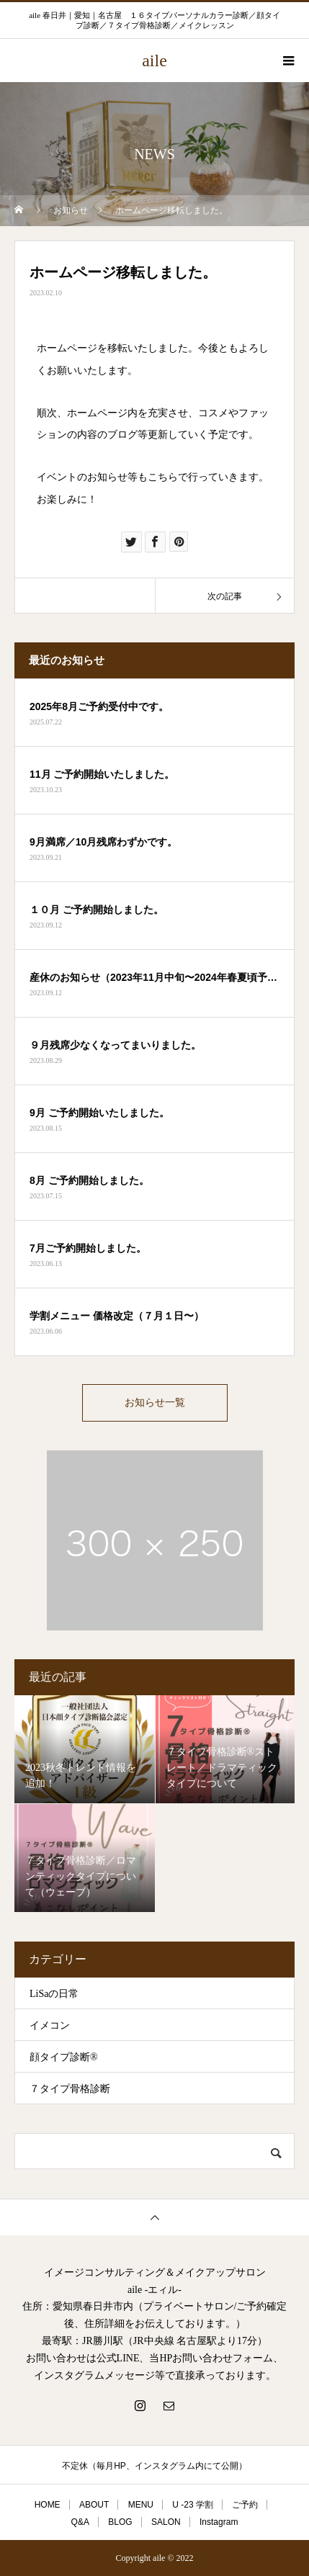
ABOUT (94, 2505)
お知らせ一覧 (155, 1402)
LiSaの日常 (54, 1993)
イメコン (50, 2025)
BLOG (120, 2522)
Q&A (80, 2522)
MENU (140, 2505)
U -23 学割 (192, 2505)
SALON (166, 2522)
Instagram (219, 2522)
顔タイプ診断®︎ (64, 2057)
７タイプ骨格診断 (70, 2088)
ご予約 (245, 2505)
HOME (48, 2505)
